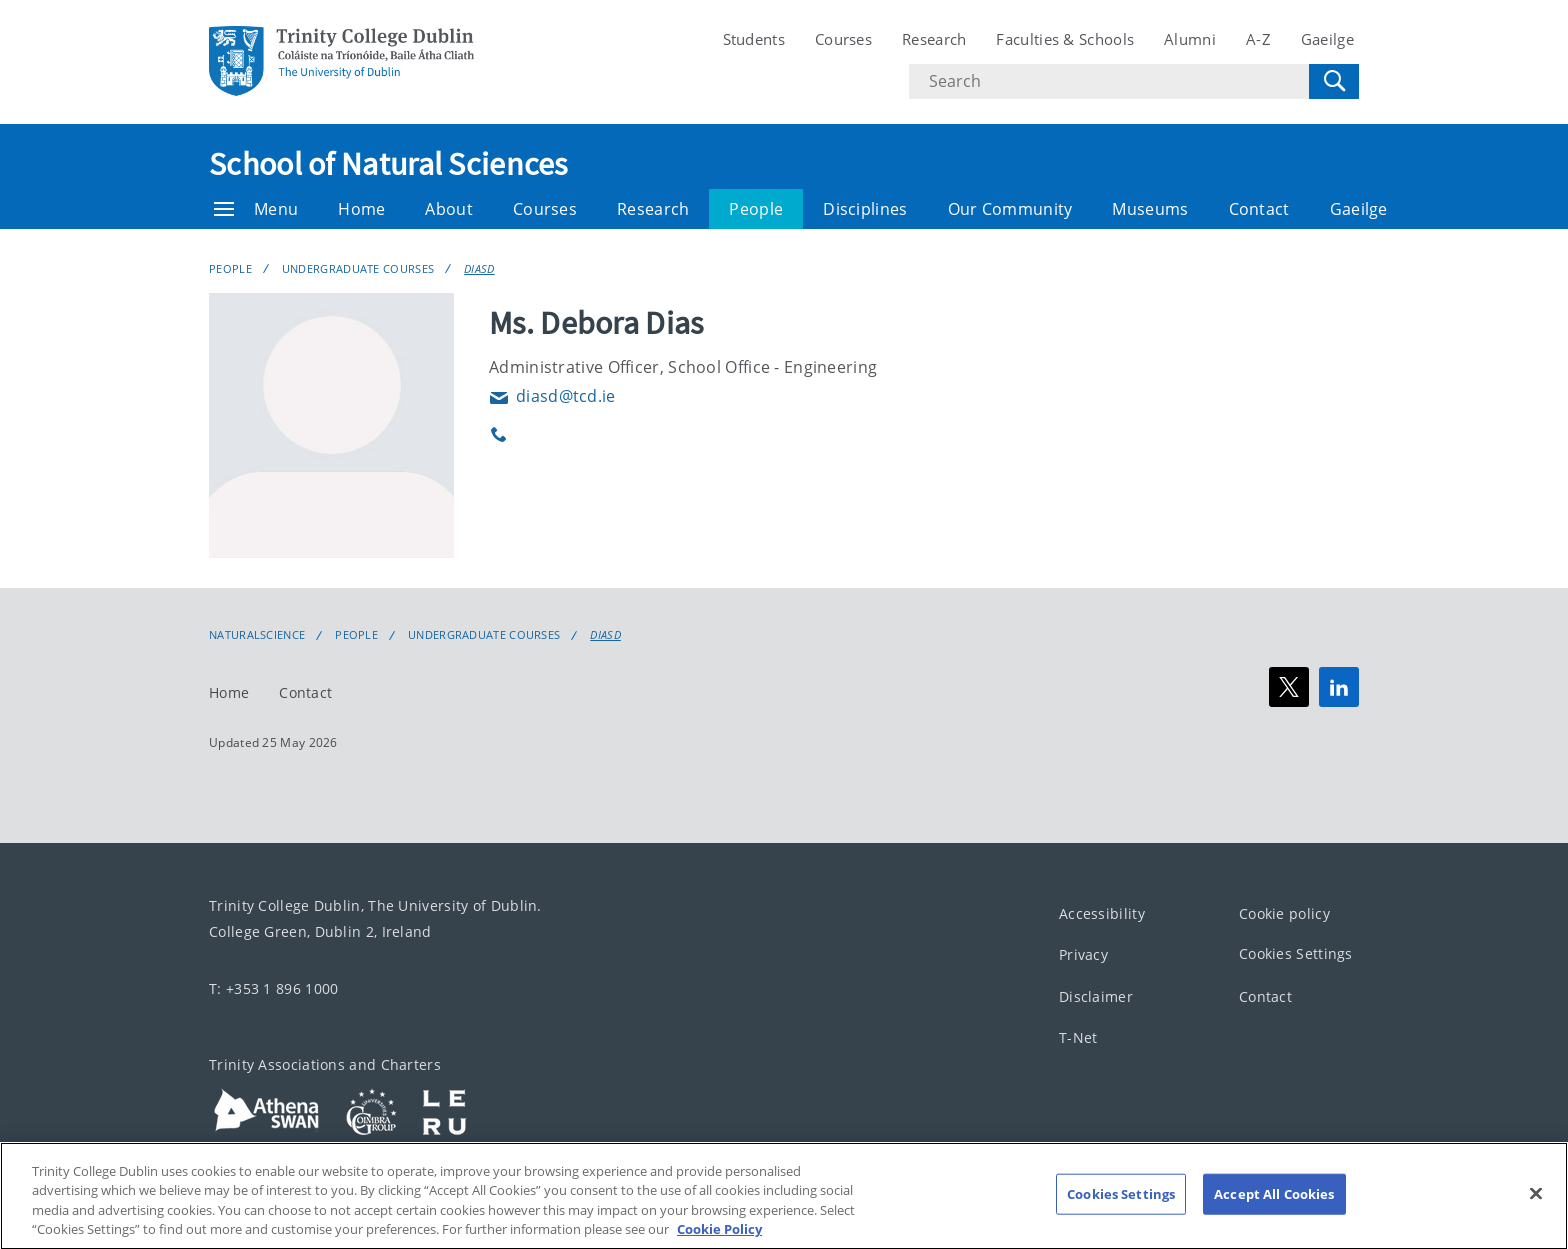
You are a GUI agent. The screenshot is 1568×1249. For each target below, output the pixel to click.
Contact (1259, 209)
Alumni (1190, 39)
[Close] (1536, 1215)
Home (361, 209)
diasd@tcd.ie (552, 396)
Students (754, 39)
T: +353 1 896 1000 (273, 988)
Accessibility (1102, 913)
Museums (1150, 209)
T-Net (1078, 1037)
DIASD (479, 268)
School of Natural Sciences (388, 164)
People (756, 209)
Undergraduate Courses (358, 268)
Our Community (1010, 209)
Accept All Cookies (1274, 1215)
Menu (256, 209)
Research (934, 39)
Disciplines (865, 209)
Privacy (1083, 954)
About (449, 209)
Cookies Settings (1296, 953)
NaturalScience (257, 635)
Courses (843, 39)
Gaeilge (1327, 39)
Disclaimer (1096, 996)
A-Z (1258, 39)
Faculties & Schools (1065, 39)
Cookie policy (1284, 913)
